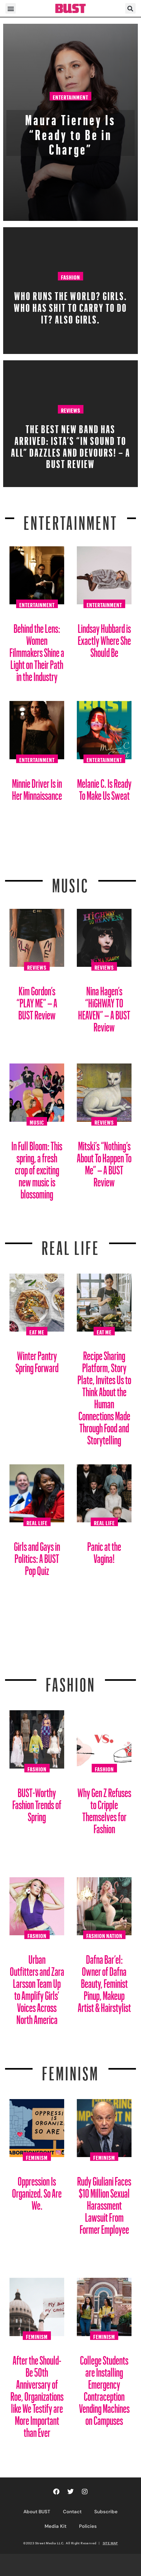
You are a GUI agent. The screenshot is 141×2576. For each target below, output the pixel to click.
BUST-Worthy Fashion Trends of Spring (36, 1802)
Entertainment (70, 96)
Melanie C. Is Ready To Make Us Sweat (104, 787)
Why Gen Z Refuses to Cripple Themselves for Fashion (104, 1808)
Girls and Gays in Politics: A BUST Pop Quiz (37, 1556)
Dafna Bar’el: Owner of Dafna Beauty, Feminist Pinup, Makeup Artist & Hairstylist (104, 1981)
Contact (72, 2512)
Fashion (70, 276)
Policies (88, 2526)
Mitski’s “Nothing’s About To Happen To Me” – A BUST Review (104, 1161)
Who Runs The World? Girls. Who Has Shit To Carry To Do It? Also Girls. (70, 306)
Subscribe (106, 2512)
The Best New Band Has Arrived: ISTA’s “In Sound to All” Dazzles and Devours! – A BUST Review (70, 444)
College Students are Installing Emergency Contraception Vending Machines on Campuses (104, 2388)
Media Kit (55, 2526)
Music (70, 881)
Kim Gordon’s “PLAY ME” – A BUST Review (36, 1001)
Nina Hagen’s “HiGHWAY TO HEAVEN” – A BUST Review (104, 1007)
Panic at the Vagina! (104, 1550)
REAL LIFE (71, 1244)
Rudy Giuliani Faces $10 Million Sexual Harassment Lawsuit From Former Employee (104, 2203)
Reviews (70, 409)
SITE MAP (110, 2543)
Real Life (37, 1522)
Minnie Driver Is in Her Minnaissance (37, 787)
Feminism (70, 2069)
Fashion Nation (104, 1934)
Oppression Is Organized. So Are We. (37, 2191)
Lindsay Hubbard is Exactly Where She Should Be (104, 638)
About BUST (36, 2512)
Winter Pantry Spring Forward (36, 1359)
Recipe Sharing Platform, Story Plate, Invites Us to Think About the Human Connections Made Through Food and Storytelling (104, 1395)
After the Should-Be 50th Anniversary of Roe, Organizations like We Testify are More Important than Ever (37, 2394)
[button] (10, 8)
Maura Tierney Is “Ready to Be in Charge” (70, 131)
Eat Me (36, 1331)
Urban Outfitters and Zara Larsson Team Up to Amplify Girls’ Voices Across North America (37, 1987)
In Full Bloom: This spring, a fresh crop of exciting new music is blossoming (36, 1167)
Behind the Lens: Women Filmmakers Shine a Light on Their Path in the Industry (36, 650)
